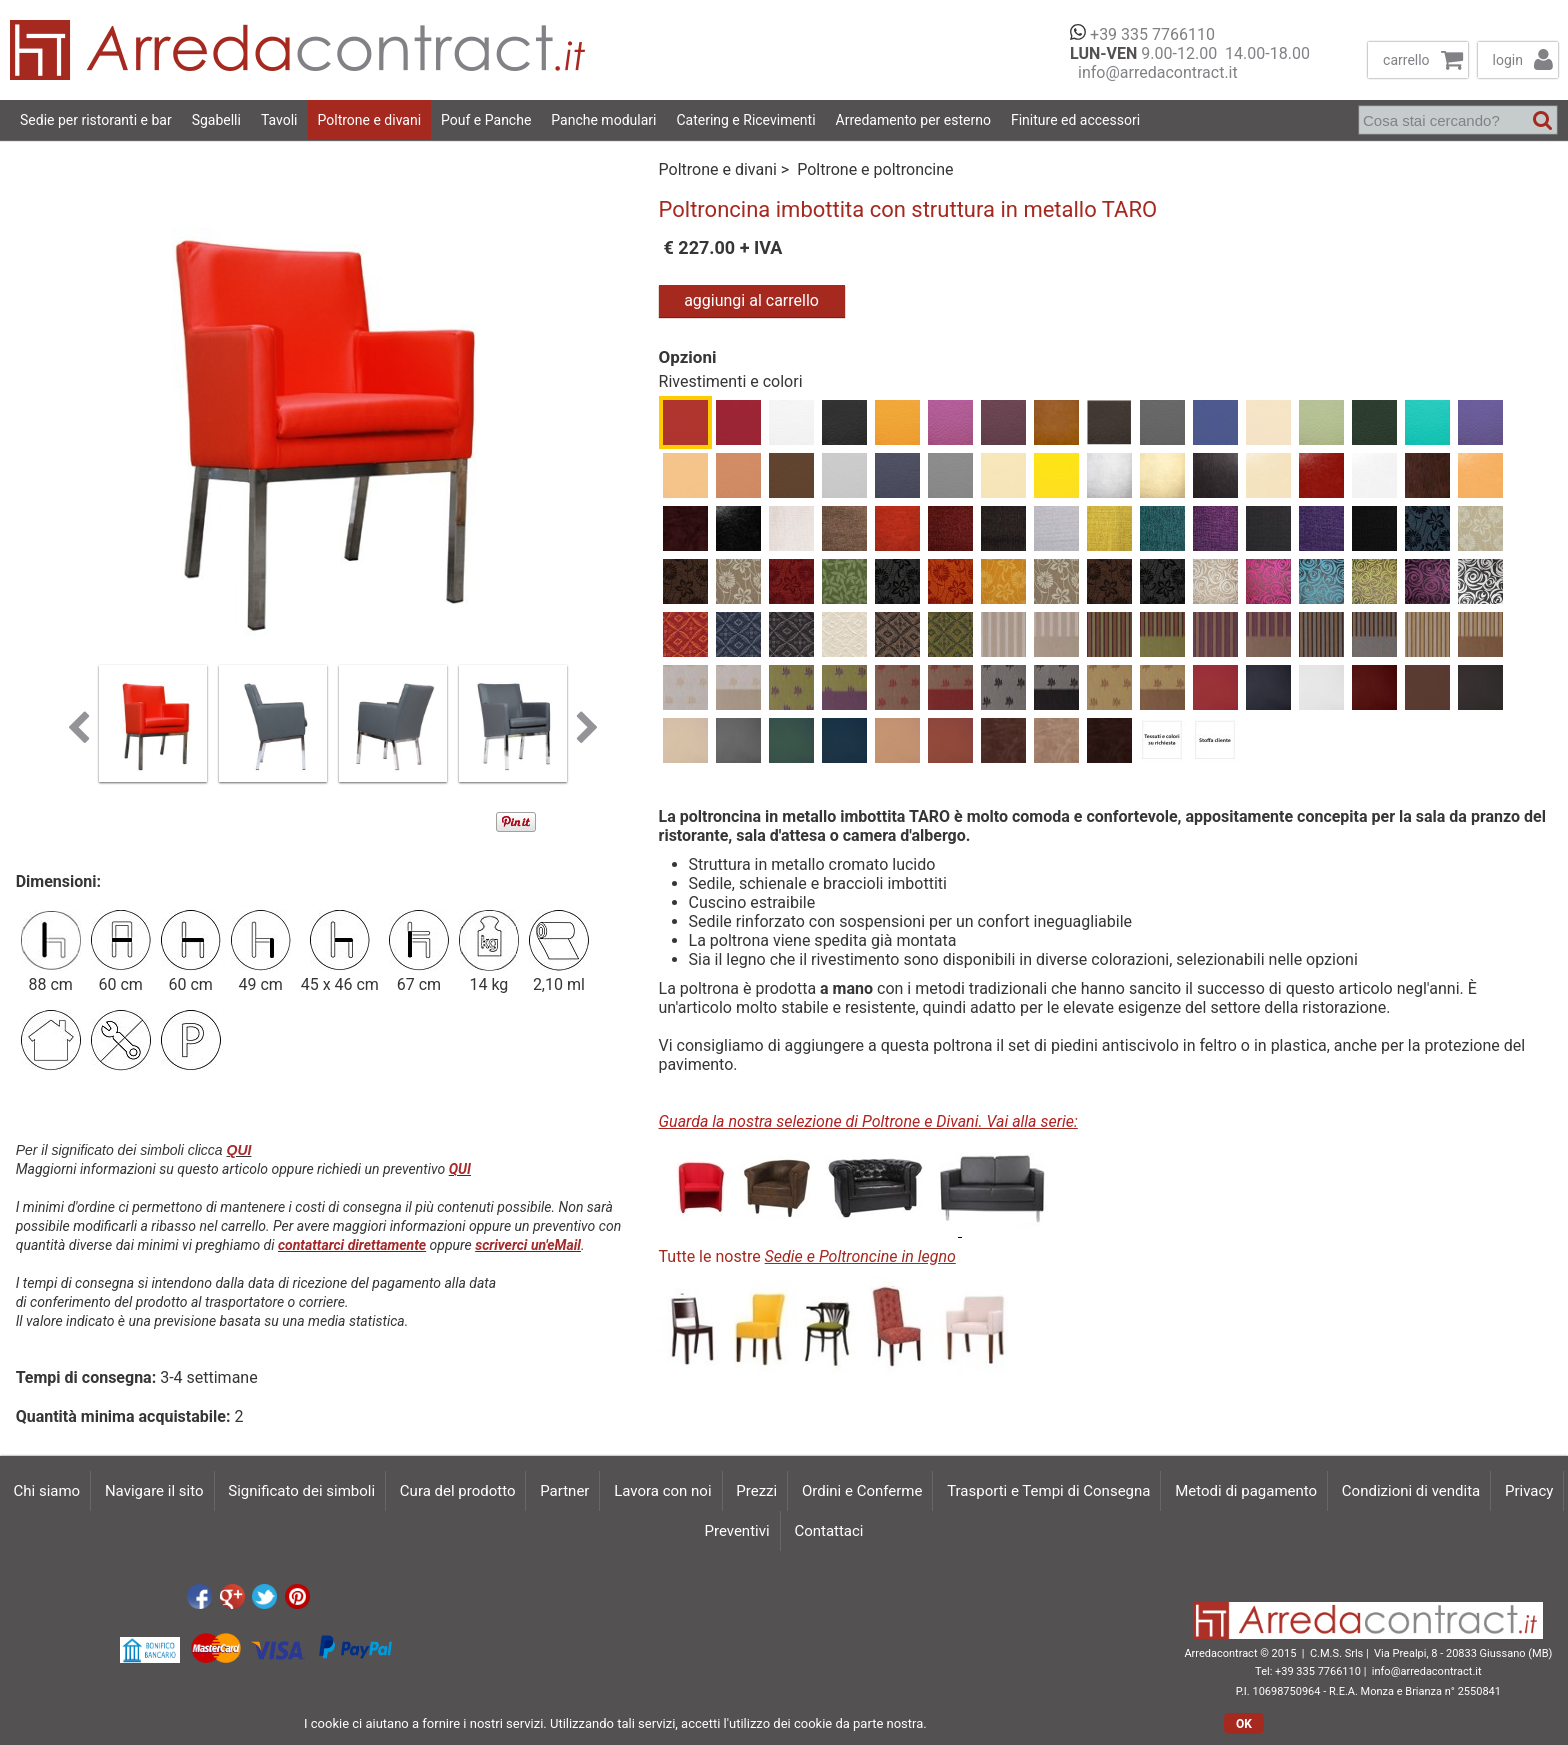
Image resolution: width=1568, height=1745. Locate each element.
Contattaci (828, 1531)
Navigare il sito (154, 1491)
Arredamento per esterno (913, 120)
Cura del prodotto (458, 1491)
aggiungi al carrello (751, 300)
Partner (564, 1491)
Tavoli (279, 120)
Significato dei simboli (301, 1491)
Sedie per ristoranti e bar (96, 120)
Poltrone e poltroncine (875, 169)
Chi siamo (47, 1491)
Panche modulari (603, 120)
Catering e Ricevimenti (745, 120)
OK (1244, 1724)
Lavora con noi (662, 1491)
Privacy (1529, 1491)
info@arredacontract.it (1154, 72)
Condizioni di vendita (1411, 1491)
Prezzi (756, 1491)
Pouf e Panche (486, 120)
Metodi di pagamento (1246, 1491)
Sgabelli (216, 120)
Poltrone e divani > (726, 169)
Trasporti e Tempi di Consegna (1048, 1491)
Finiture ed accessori (1075, 120)
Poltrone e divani (370, 120)
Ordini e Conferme (862, 1491)
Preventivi (736, 1531)
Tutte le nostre (807, 1256)
